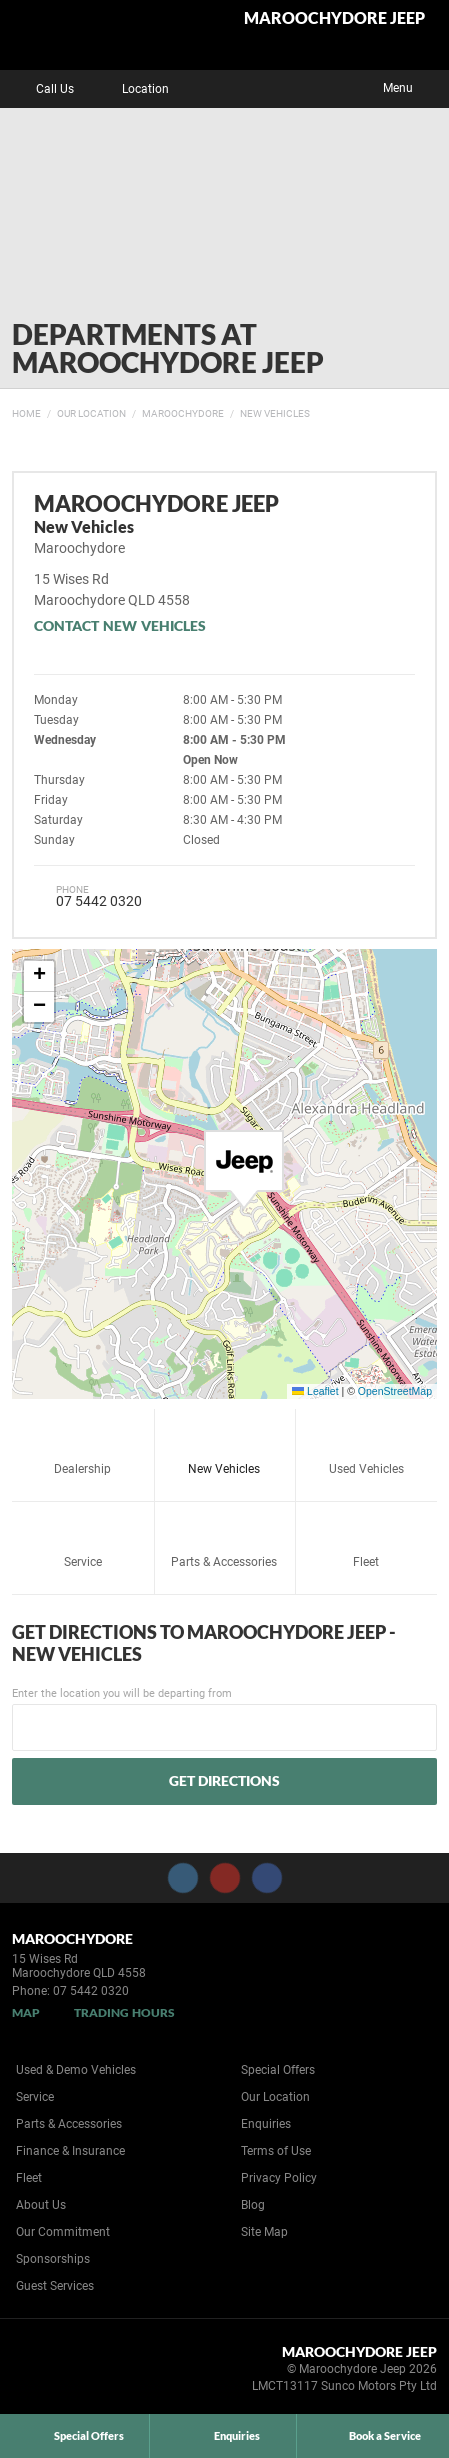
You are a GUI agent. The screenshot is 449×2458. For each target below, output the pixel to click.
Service (83, 1539)
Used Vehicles (366, 1446)
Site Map (264, 2232)
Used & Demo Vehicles (76, 2070)
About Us (41, 2205)
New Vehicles (275, 413)
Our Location (91, 413)
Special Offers (278, 2070)
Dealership (82, 1446)
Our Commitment (63, 2232)
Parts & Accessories (224, 1539)
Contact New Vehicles (120, 625)
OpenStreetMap (395, 1391)
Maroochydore (183, 413)
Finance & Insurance (70, 2151)
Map (26, 2012)
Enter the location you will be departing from (224, 1719)
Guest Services (55, 2286)
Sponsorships (53, 2259)
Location (131, 89)
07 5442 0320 (99, 901)
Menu (412, 86)
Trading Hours (124, 2012)
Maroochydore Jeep (334, 18)
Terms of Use (276, 2151)
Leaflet (315, 1391)
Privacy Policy (279, 2178)
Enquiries (266, 2124)
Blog (253, 2205)
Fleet (366, 1539)
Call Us (40, 89)
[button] (244, 1170)
